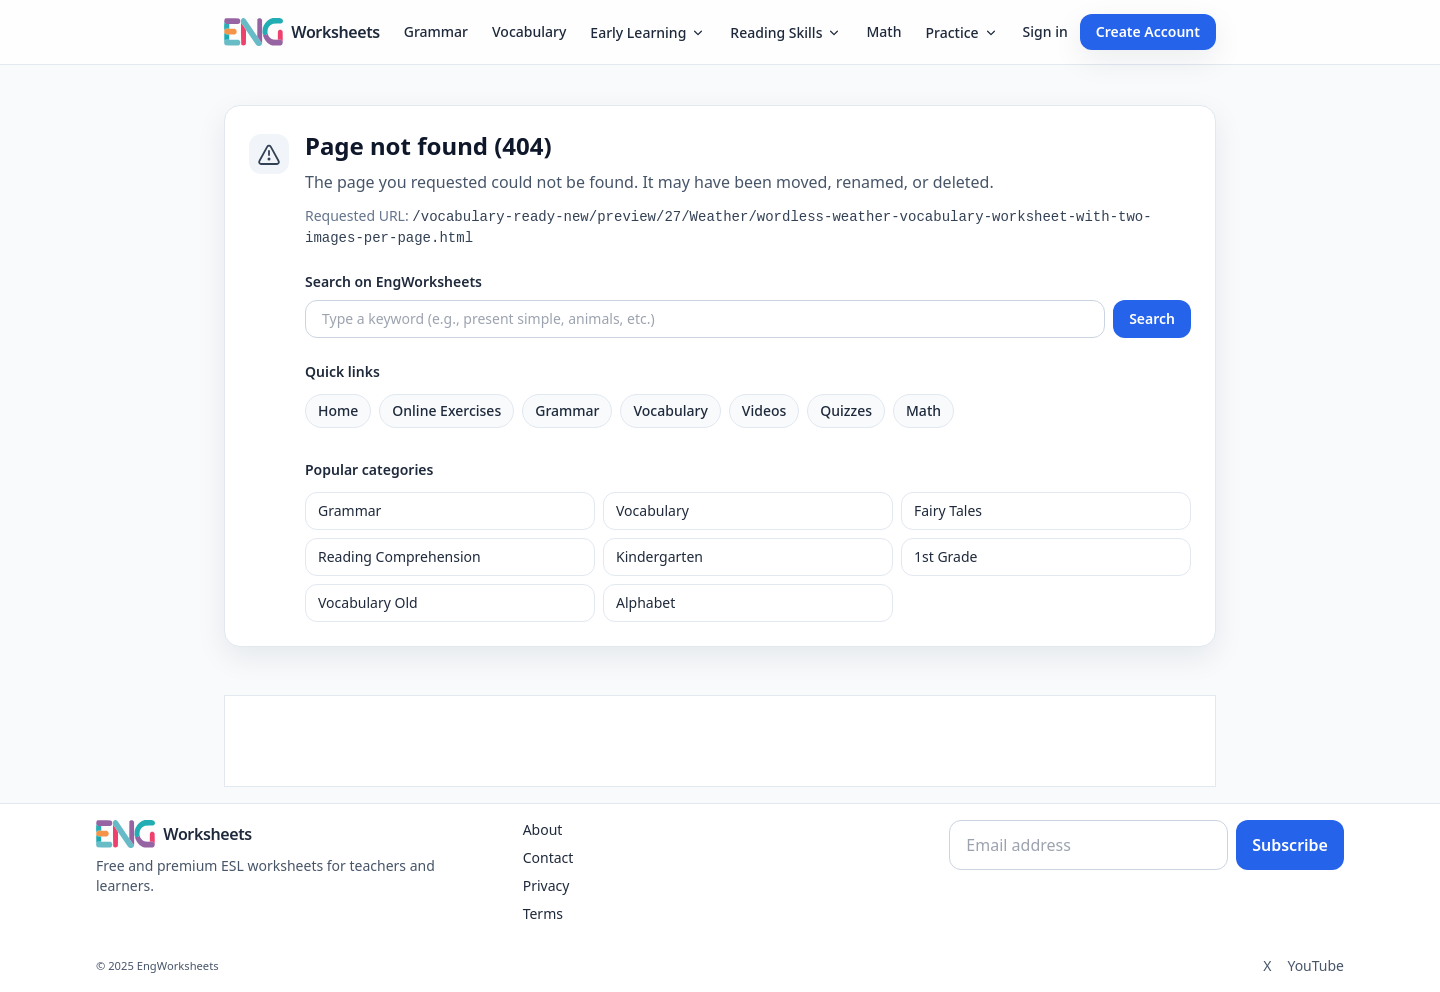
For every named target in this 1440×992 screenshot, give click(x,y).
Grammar (436, 31)
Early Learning (648, 32)
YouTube (1315, 965)
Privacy (546, 885)
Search (1152, 318)
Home (338, 410)
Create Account (1148, 31)
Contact (548, 857)
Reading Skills (786, 32)
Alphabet (645, 602)
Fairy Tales (948, 510)
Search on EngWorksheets (393, 281)
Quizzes (846, 410)
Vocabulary (529, 31)
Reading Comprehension (399, 556)
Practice (961, 32)
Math (883, 31)
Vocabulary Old (368, 602)
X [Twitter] (1267, 965)
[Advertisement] (720, 741)
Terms (543, 913)
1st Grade (945, 556)
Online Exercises (446, 410)
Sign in (1045, 31)
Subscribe (1290, 845)
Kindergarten (659, 556)
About (543, 829)
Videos (764, 410)
